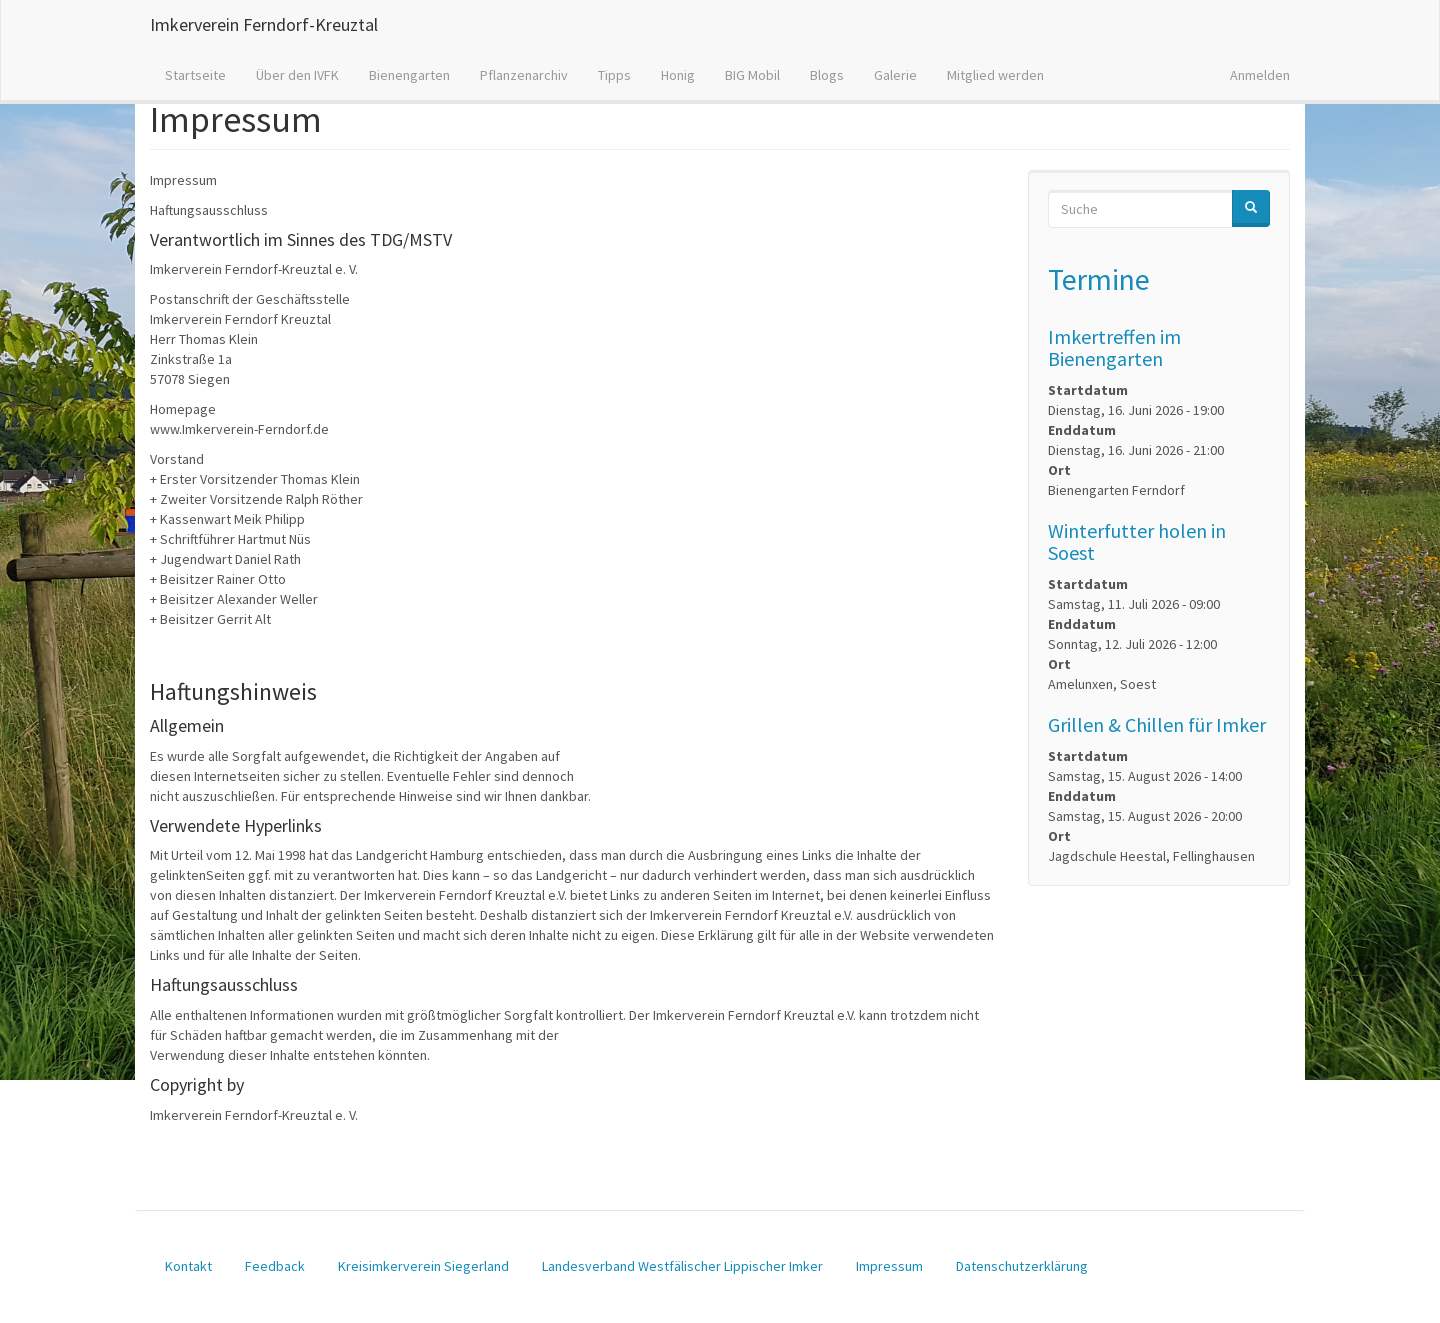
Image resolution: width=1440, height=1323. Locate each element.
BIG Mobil (752, 75)
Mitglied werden (995, 75)
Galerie (895, 75)
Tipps (614, 75)
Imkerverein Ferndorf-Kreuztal (264, 24)
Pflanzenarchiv (524, 75)
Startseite (195, 75)
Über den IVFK (297, 75)
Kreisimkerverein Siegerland (423, 1266)
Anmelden (1260, 75)
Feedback (275, 1266)
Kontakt (188, 1266)
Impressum (889, 1266)
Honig (678, 75)
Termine (1099, 279)
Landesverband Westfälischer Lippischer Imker (682, 1266)
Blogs (827, 75)
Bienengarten (409, 75)
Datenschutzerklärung (1022, 1266)
